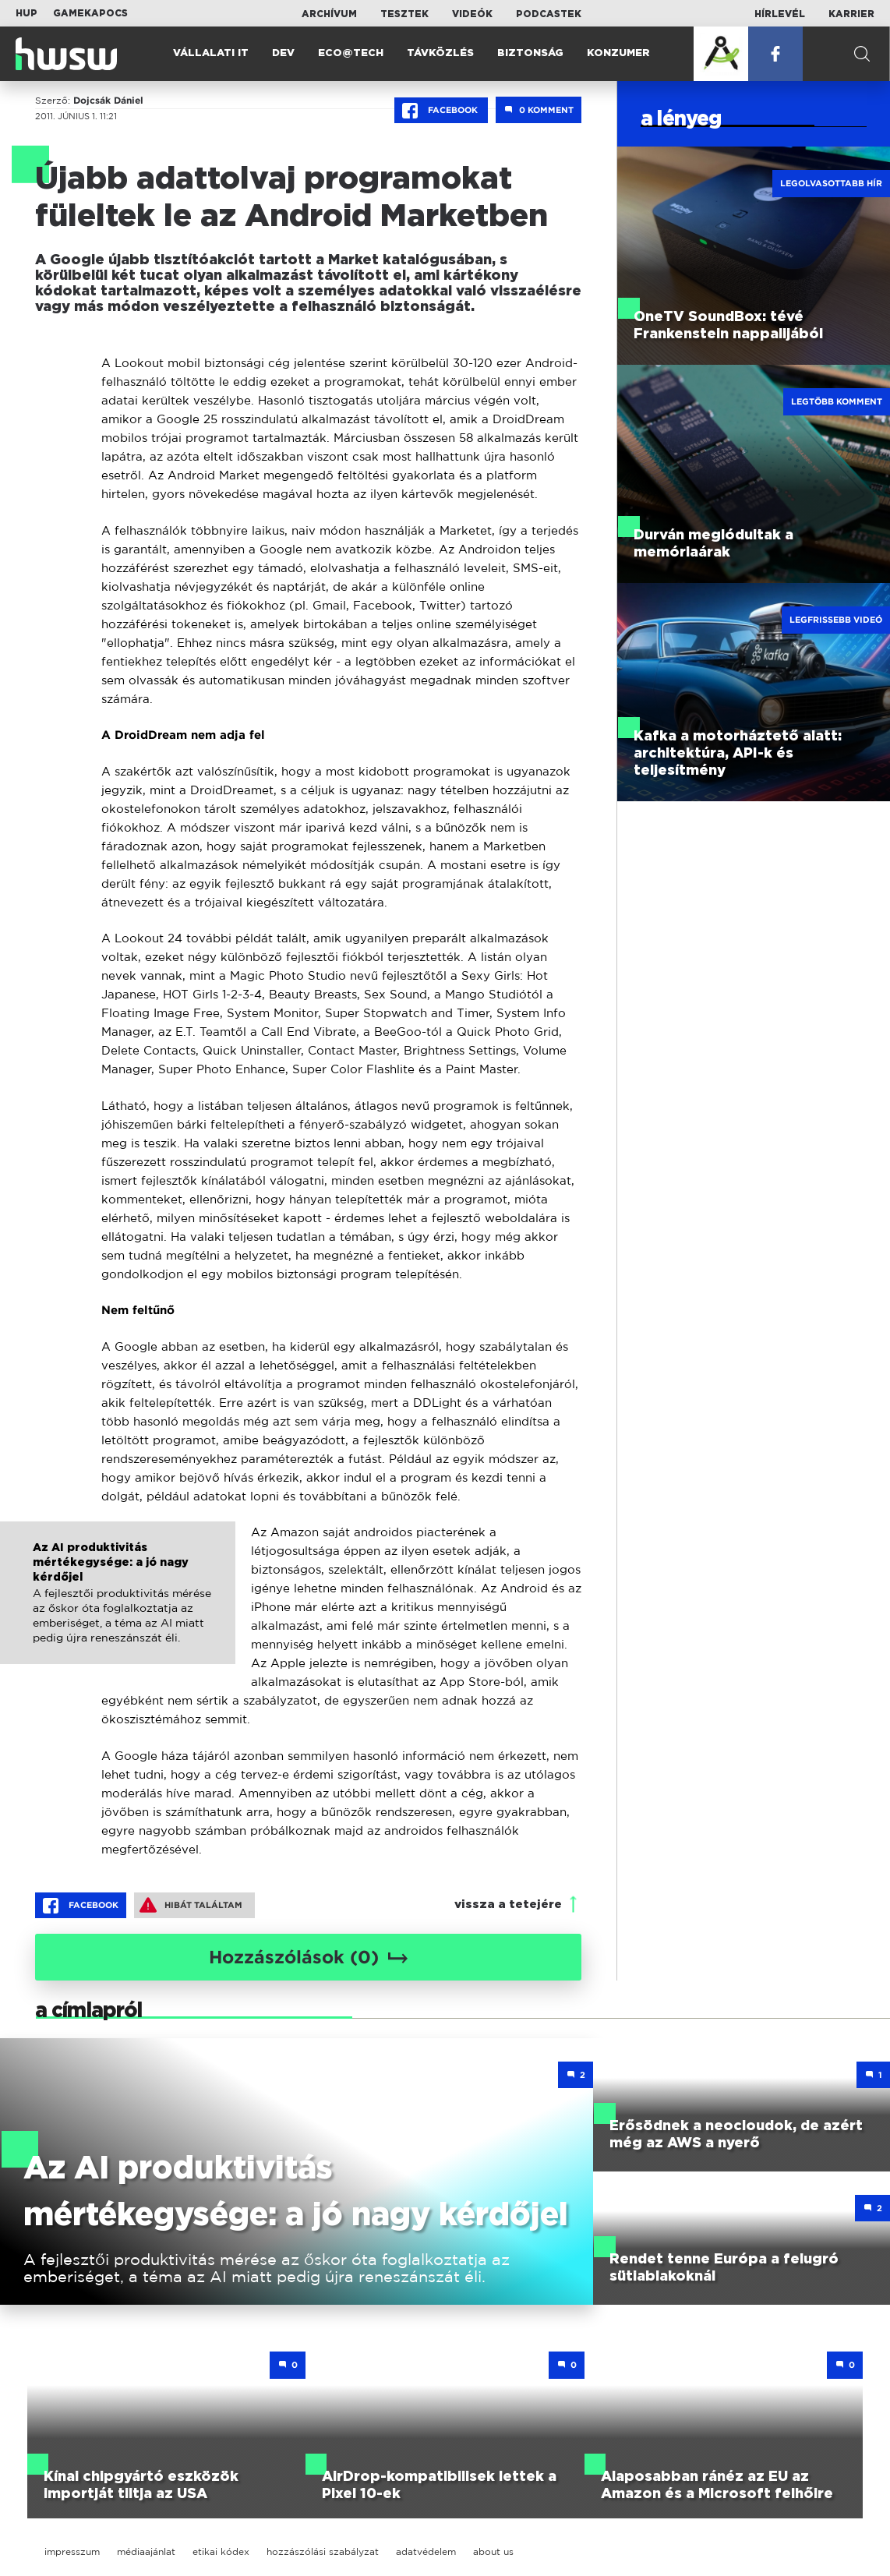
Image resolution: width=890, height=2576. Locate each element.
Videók (472, 14)
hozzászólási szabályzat (323, 2551)
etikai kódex (220, 2551)
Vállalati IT (211, 53)
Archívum (329, 14)
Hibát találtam (191, 1904)
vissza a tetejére (508, 1904)
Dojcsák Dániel (108, 100)
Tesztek (404, 14)
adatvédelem (426, 2551)
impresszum (72, 2551)
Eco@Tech (350, 53)
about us (493, 2551)
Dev (283, 53)
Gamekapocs (90, 13)
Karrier (851, 14)
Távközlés (440, 53)
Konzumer (618, 53)
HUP (26, 13)
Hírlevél (779, 14)
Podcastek (548, 14)
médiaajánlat (146, 2551)
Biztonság (530, 53)
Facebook (441, 110)
